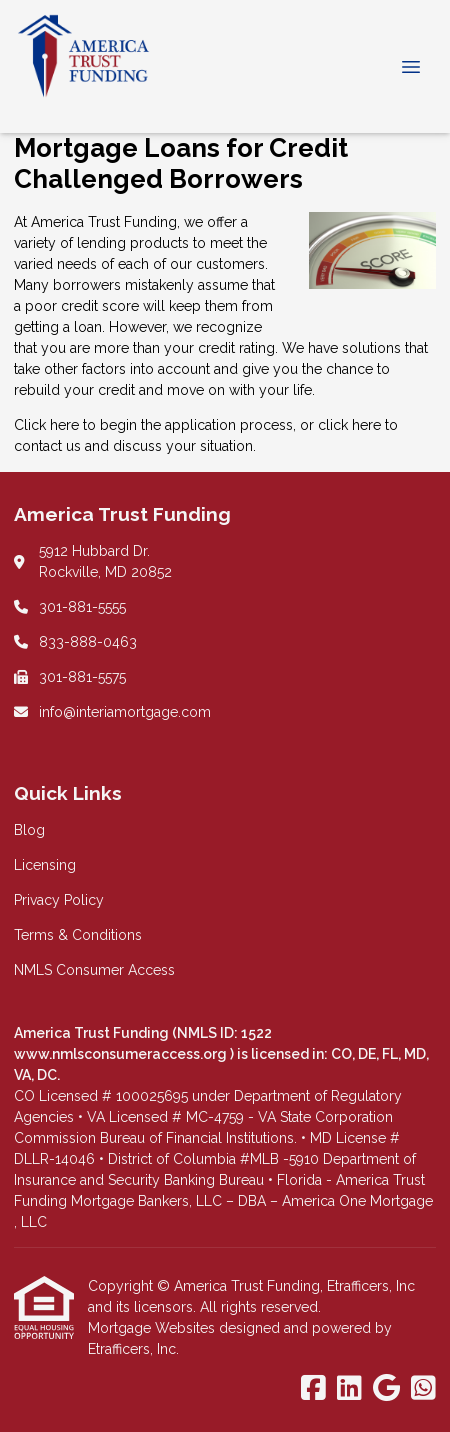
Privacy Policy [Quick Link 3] (59, 900)
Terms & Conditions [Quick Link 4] (78, 935)
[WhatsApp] (423, 1389)
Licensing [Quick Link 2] (45, 865)
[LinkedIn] (349, 1389)
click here (349, 425)
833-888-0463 (88, 642)
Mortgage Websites (153, 1328)
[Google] (386, 1389)
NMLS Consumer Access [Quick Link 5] (94, 970)
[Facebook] (313, 1389)
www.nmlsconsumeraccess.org (122, 1054)
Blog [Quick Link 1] (29, 830)
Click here (46, 425)
